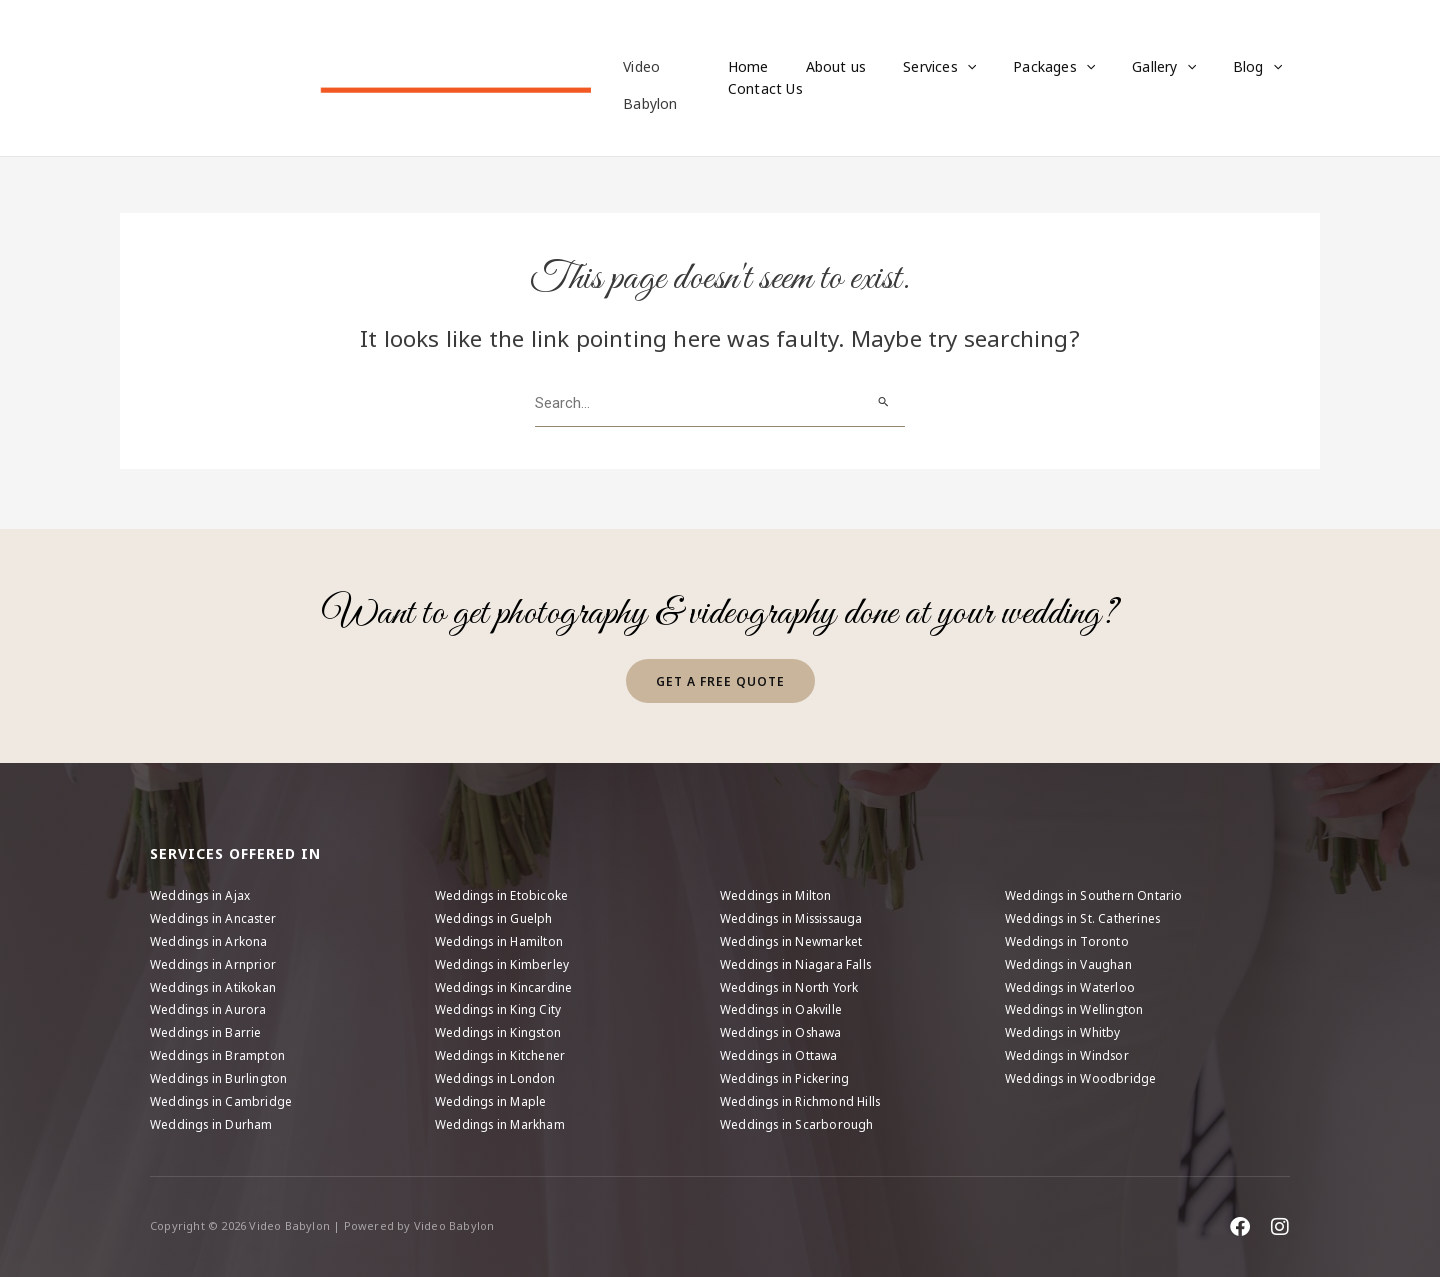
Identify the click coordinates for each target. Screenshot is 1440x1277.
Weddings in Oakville (782, 1008)
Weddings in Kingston (500, 1031)
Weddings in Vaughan (1069, 962)
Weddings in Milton (777, 892)
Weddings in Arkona (210, 939)
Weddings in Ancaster (215, 915)
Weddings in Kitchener (501, 1055)
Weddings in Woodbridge (1081, 1078)
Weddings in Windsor (1069, 1055)
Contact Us (765, 89)
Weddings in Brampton (218, 1055)
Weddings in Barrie (207, 1031)
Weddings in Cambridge (222, 1101)
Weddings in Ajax (201, 892)
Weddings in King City (499, 1008)
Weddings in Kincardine (504, 985)
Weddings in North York (790, 985)
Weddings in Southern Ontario (1095, 892)
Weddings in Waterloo (1071, 985)
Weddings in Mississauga (797, 915)
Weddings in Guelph (495, 915)
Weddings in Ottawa (780, 1055)
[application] (949, 67)
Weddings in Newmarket (792, 939)
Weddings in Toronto (1068, 939)
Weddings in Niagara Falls (797, 962)
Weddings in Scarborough (798, 1124)
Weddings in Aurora (209, 1008)
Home (748, 66)
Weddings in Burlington (219, 1078)
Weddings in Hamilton (500, 939)
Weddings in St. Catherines (1084, 915)
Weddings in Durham (212, 1124)
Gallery (1128, 67)
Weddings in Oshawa (783, 1031)
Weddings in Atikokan (214, 985)
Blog (1212, 67)
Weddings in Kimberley (503, 962)
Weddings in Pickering (785, 1078)
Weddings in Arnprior (214, 962)
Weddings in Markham (501, 1124)
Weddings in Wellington (1075, 1008)
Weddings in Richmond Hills (802, 1101)
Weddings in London (496, 1078)
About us (827, 66)
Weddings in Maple (492, 1101)
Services (921, 67)
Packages (1027, 67)
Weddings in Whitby (1064, 1031)
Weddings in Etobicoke (502, 892)
